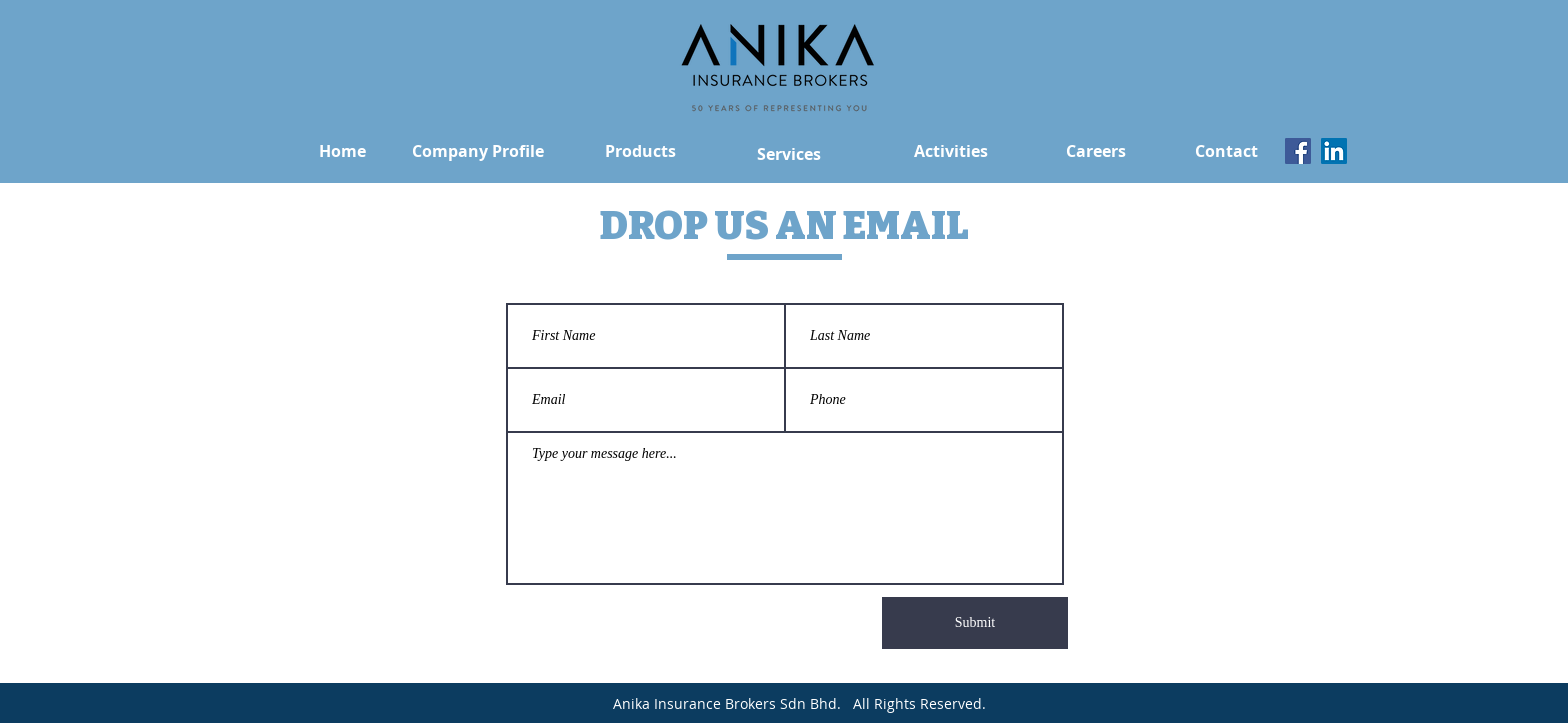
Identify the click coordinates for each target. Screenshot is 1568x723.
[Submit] (975, 623)
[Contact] (1226, 151)
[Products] (640, 151)
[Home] (342, 151)
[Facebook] (1298, 151)
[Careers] (1095, 151)
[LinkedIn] (1334, 151)
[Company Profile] (478, 151)
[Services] (789, 154)
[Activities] (950, 151)
